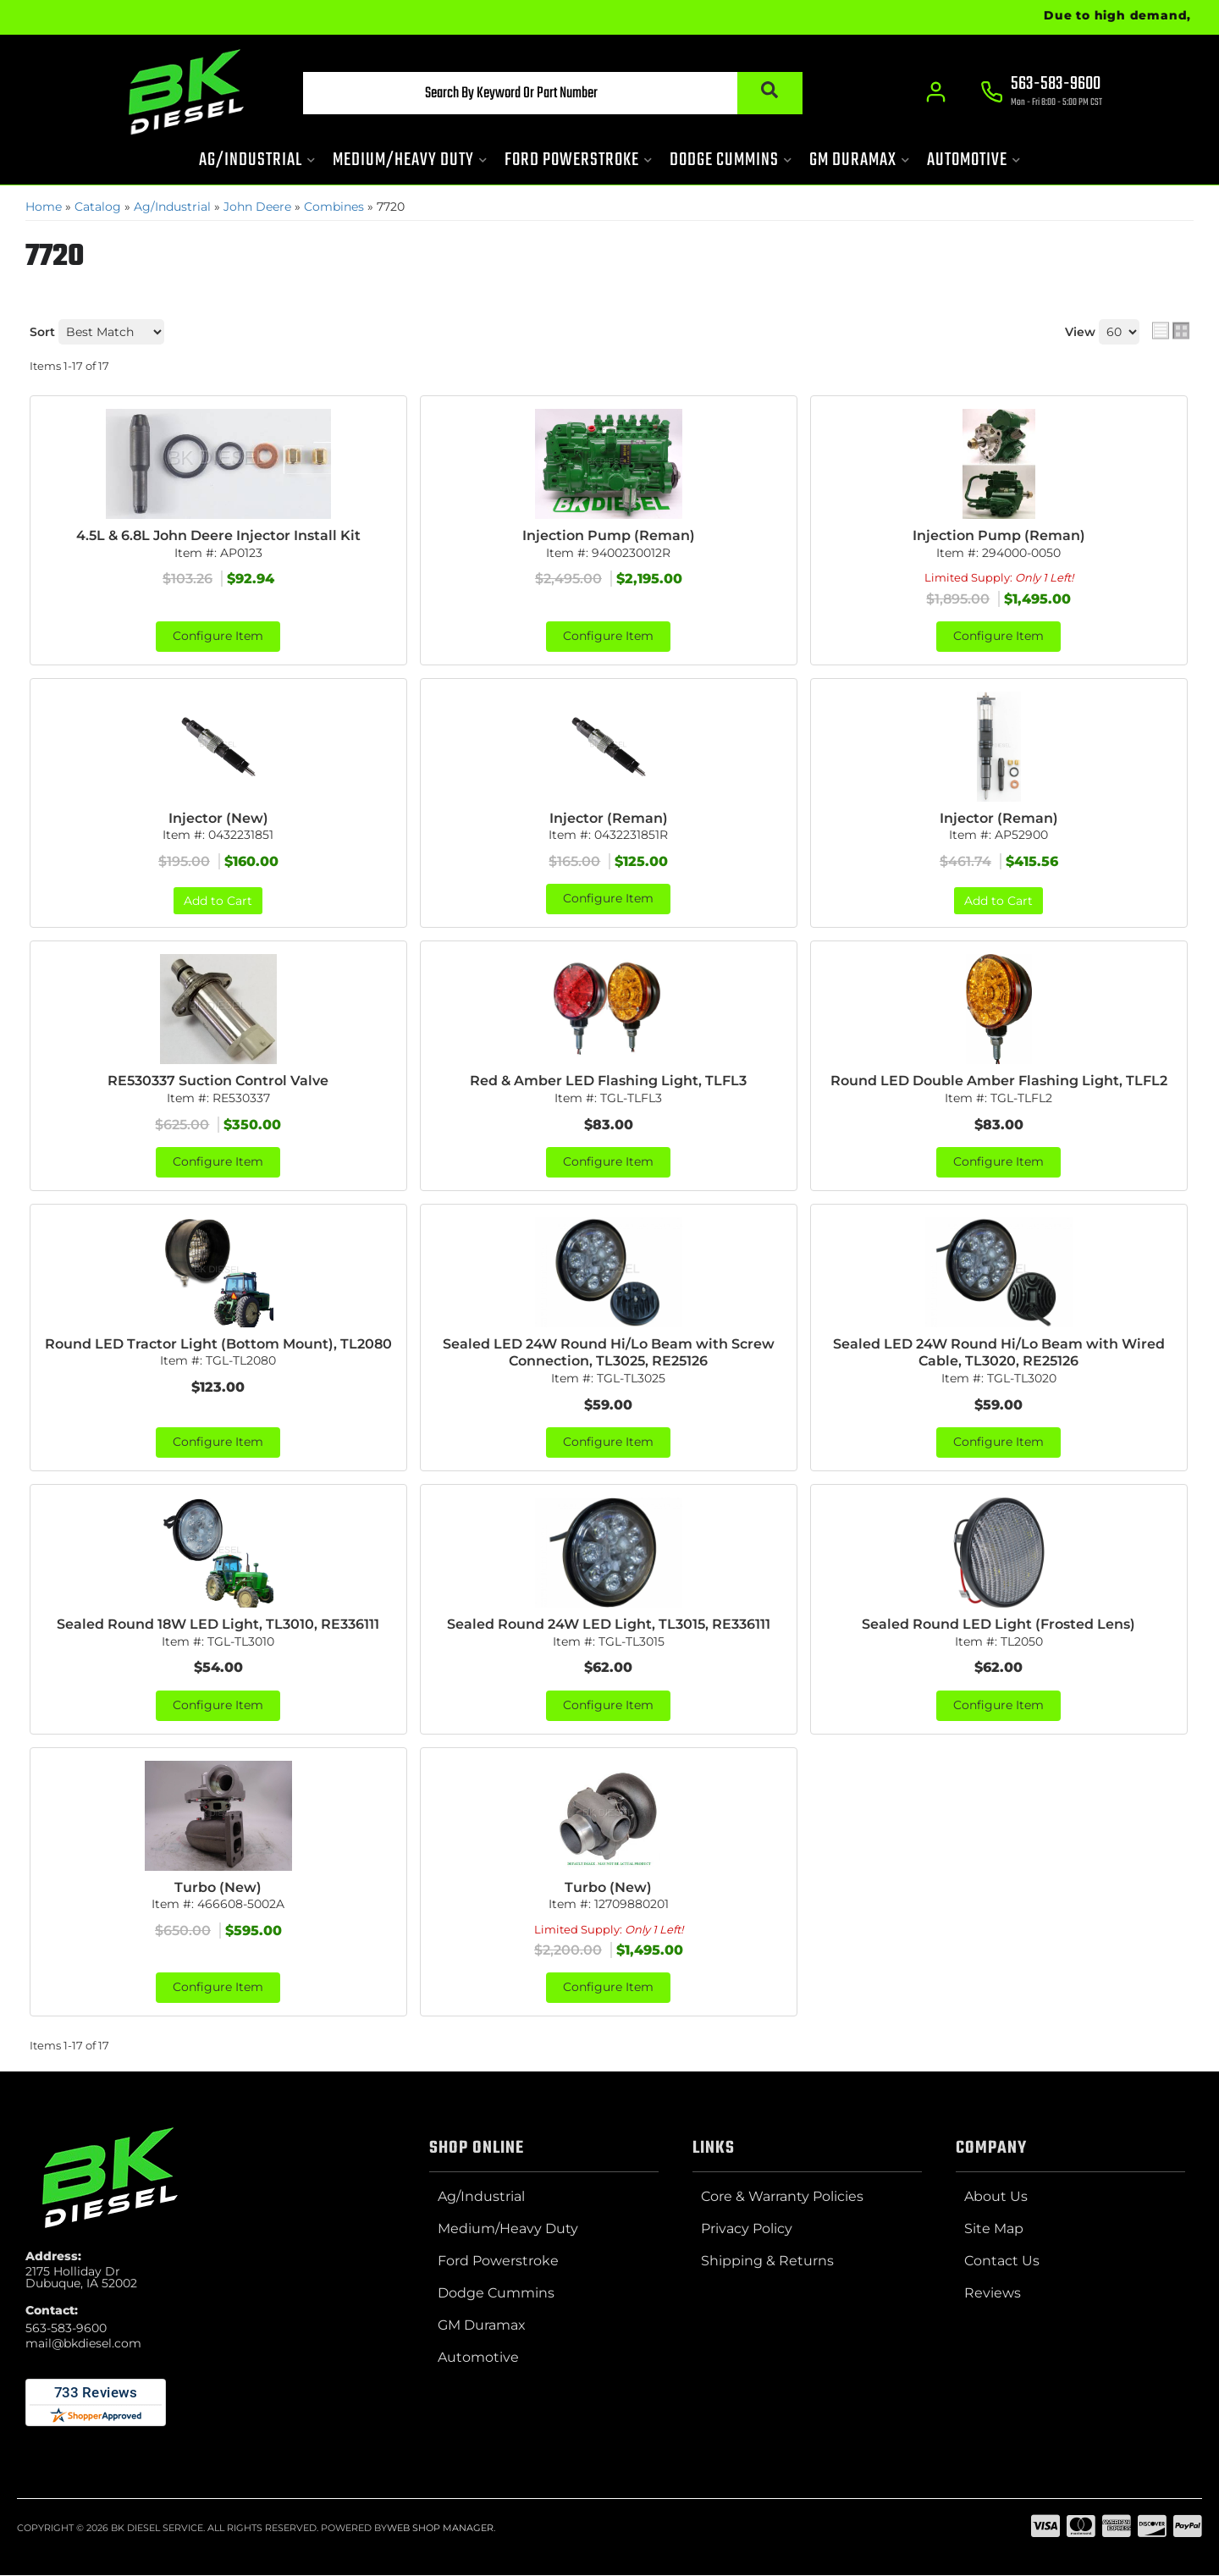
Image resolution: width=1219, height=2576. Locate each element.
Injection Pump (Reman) (608, 535)
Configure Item (218, 636)
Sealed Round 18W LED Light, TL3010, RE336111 (218, 1625)
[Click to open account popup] (935, 93)
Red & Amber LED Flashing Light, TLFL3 (608, 1081)
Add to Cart (218, 901)
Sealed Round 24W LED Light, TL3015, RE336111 (608, 1625)
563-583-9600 (66, 2328)
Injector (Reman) (608, 818)
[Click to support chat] (1041, 94)
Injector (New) (218, 818)
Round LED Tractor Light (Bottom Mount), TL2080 (218, 1345)
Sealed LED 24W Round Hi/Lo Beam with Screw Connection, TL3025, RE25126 (609, 1354)
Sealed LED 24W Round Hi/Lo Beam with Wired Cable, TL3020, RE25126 (999, 1354)
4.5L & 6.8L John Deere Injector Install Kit (218, 535)
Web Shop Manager (440, 2529)
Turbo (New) (218, 1888)
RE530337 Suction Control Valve (218, 1081)
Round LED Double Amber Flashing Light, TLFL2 (998, 1081)
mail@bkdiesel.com (83, 2344)
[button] (548, 94)
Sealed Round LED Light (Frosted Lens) (998, 1625)
